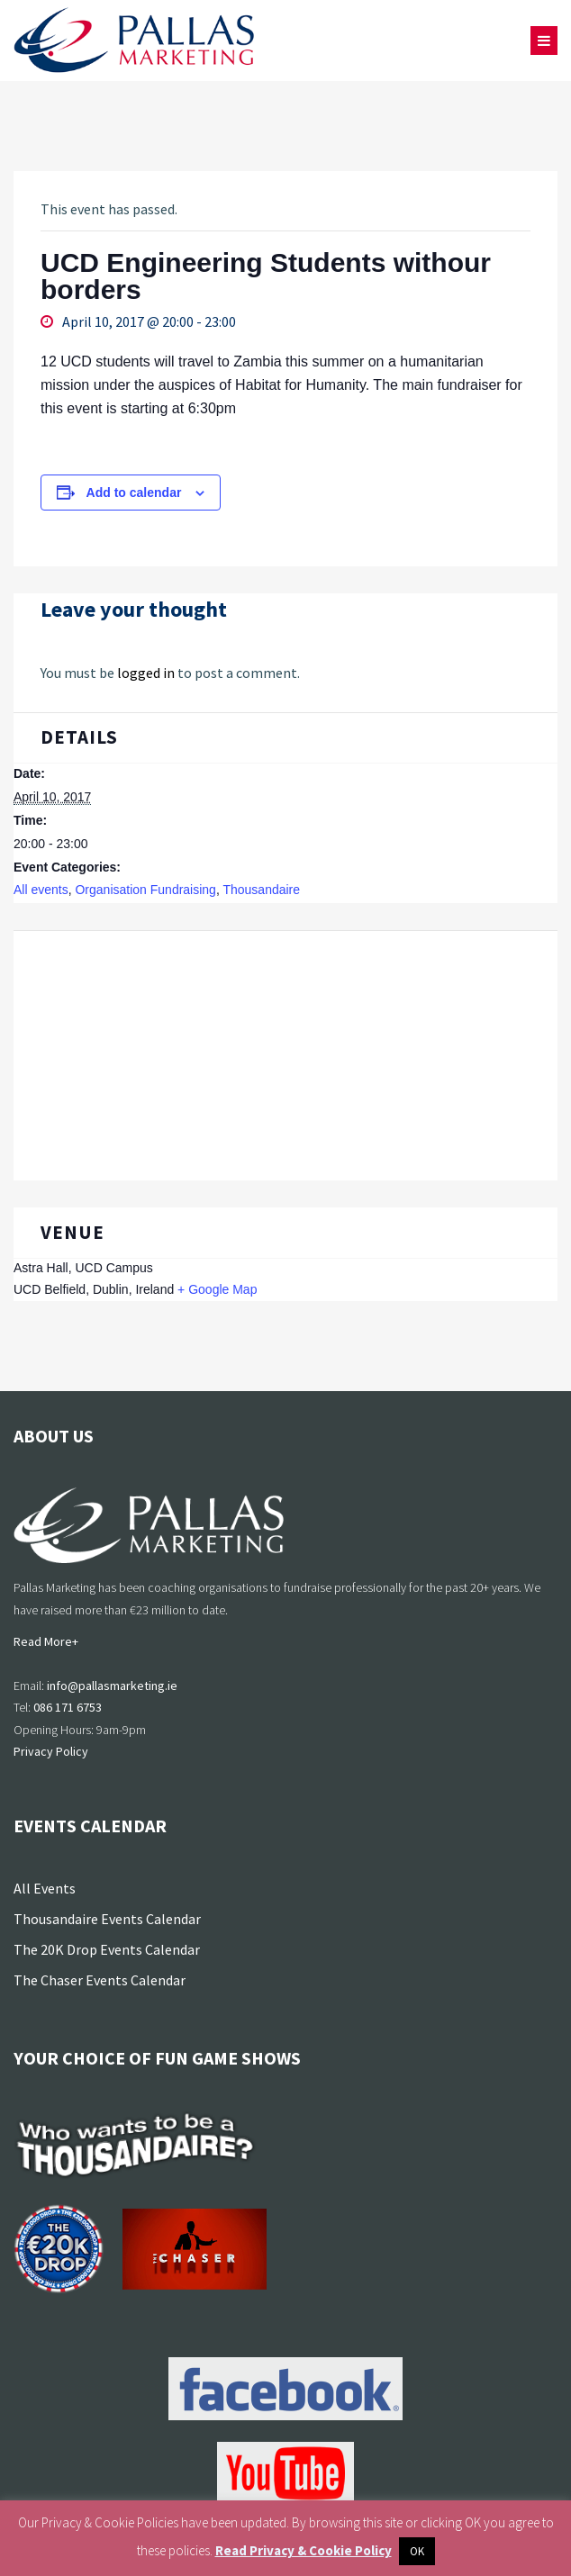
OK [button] (417, 2551)
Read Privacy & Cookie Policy (303, 2550)
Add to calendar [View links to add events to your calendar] (134, 492)
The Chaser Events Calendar (100, 1980)
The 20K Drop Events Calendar (107, 1949)
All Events (45, 1888)
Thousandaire (261, 889)
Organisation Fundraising (145, 889)
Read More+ (46, 1641)
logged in (146, 673)
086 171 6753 (67, 1707)
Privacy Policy (51, 1751)
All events (41, 889)
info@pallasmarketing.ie (112, 1685)
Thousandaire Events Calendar (107, 1919)
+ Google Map (217, 1289)
